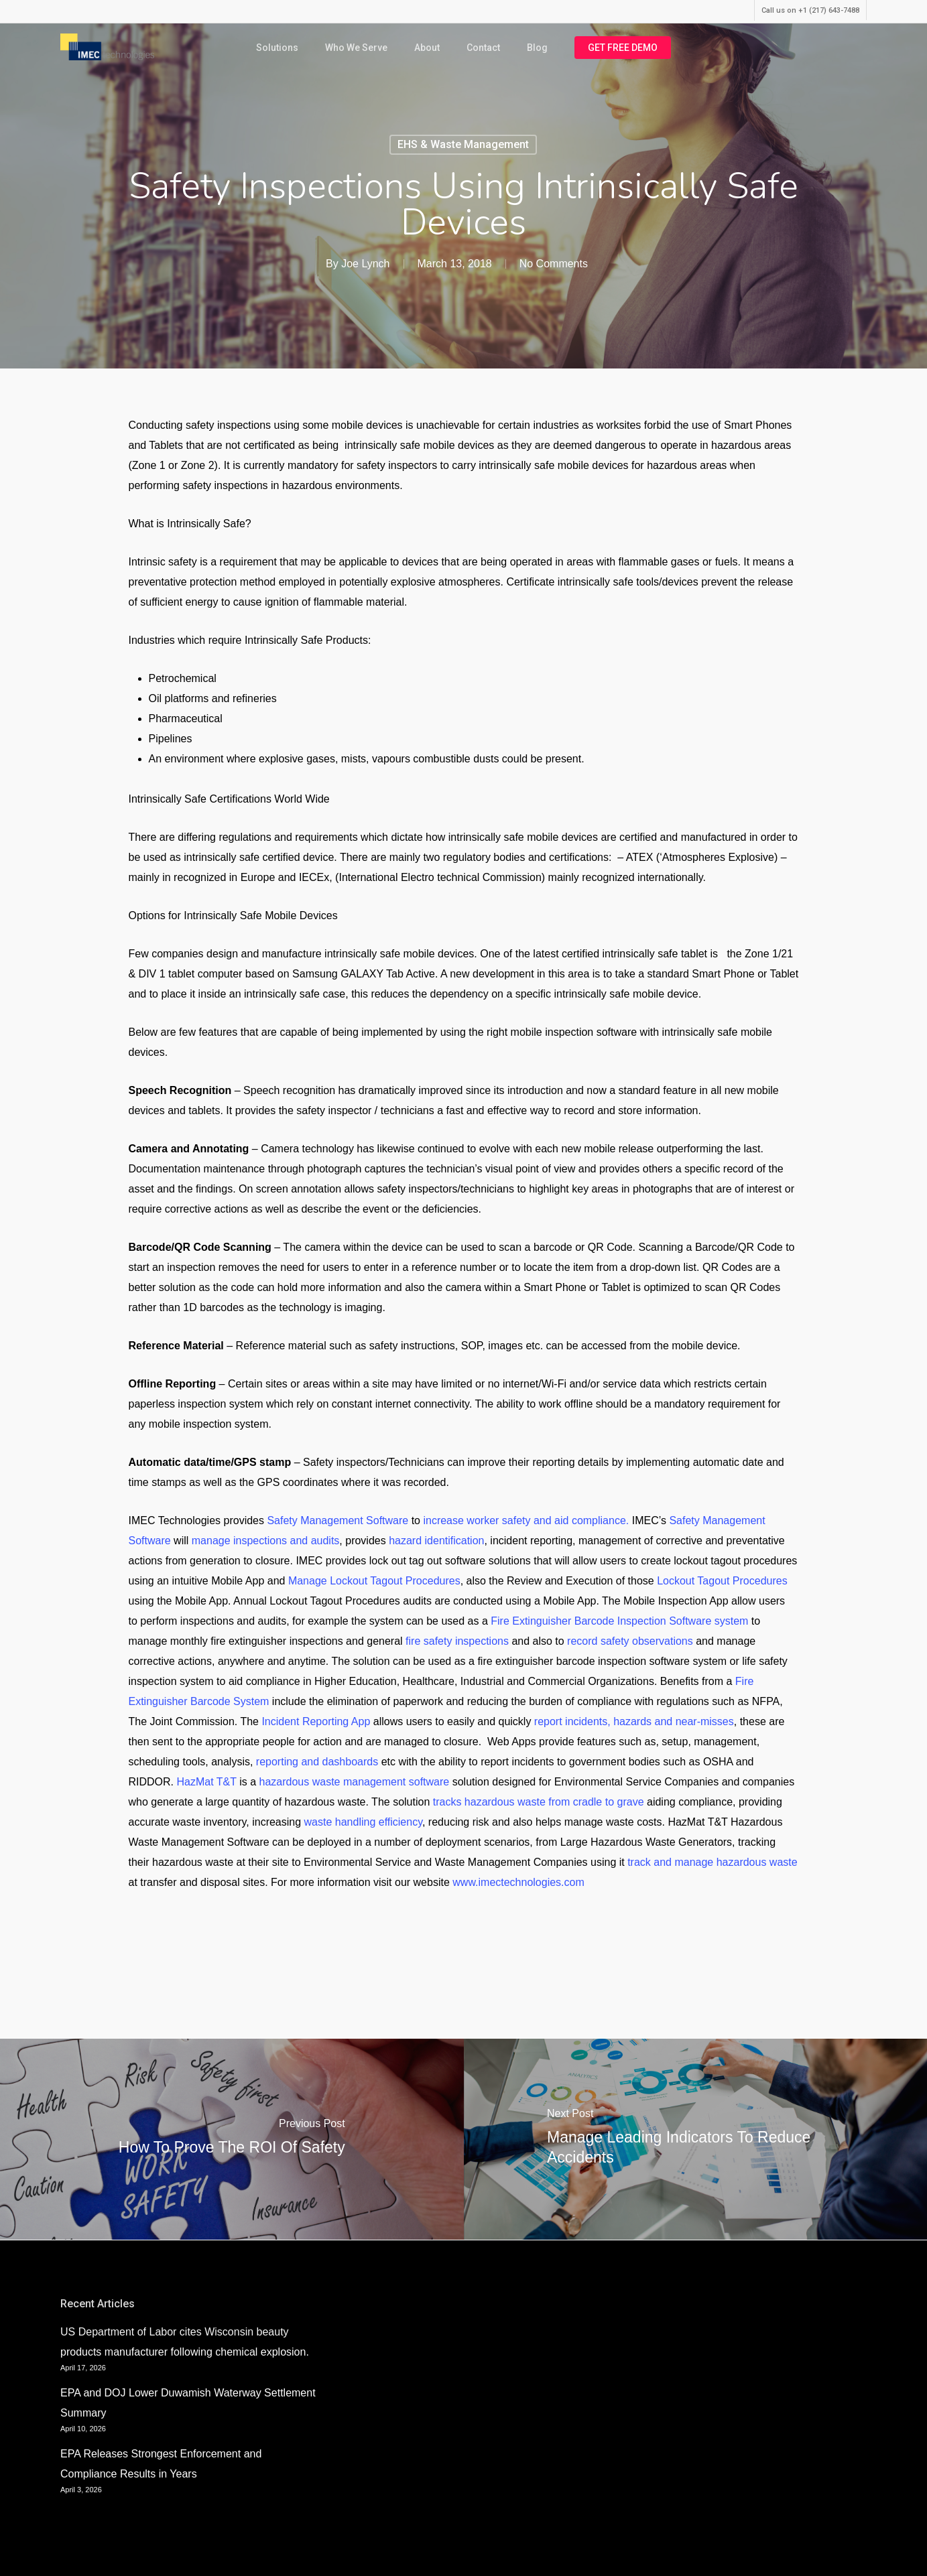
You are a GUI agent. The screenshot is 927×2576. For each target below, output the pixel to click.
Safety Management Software (337, 1520)
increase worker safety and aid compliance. (526, 1520)
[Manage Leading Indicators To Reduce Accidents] (696, 2139)
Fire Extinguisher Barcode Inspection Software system (619, 1621)
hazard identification (436, 1540)
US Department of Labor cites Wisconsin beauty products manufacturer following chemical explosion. (184, 2342)
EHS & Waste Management (463, 144)
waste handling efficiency (363, 1822)
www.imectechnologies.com (518, 1882)
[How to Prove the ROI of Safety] (232, 2139)
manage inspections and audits (266, 1540)
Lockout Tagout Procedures (722, 1580)
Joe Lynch (365, 263)
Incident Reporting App (315, 1721)
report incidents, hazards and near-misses (634, 1721)
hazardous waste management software (354, 1781)
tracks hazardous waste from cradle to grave (538, 1802)
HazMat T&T (207, 1781)
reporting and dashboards (317, 1761)
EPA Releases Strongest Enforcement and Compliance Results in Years (160, 2464)
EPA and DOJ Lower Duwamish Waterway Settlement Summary (188, 2403)
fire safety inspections (457, 1641)
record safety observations (630, 1641)
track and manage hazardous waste (712, 1862)
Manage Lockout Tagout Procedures (374, 1580)
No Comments (553, 263)
